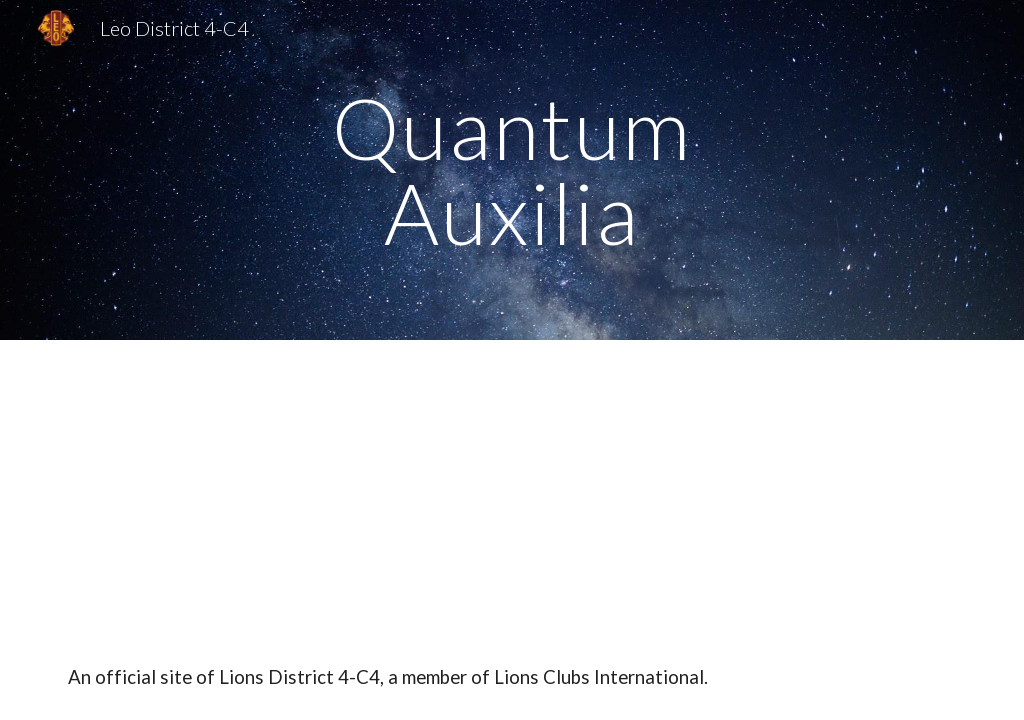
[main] (511, 170)
